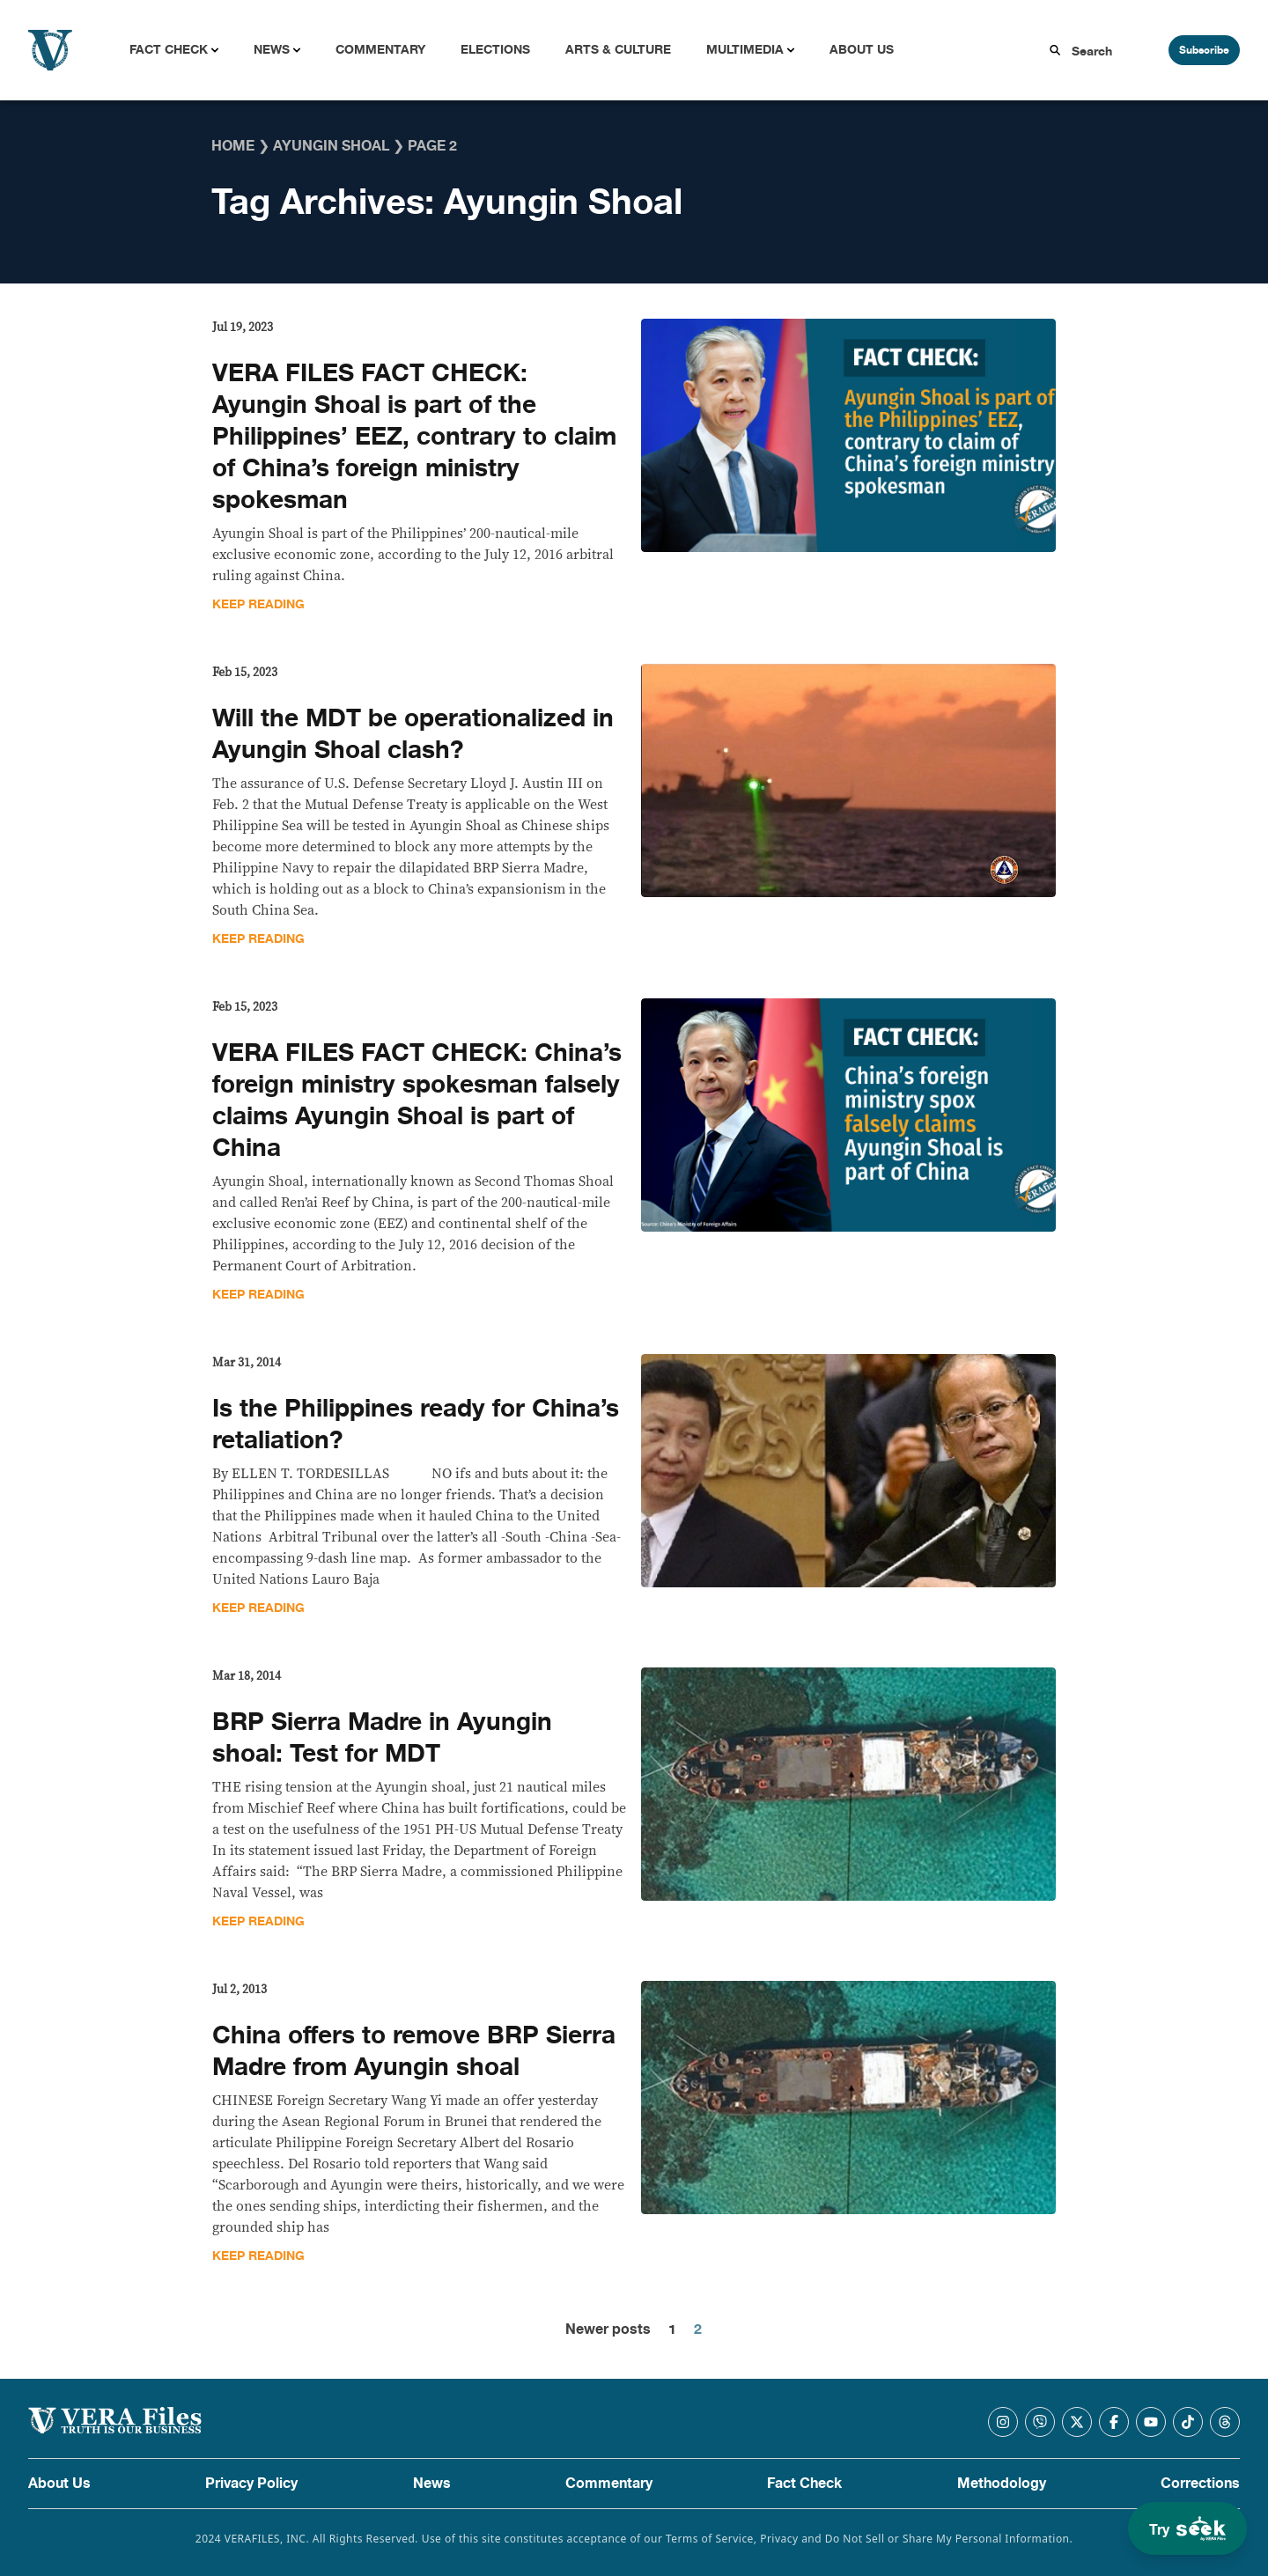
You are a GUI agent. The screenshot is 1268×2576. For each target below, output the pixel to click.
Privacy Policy (251, 2483)
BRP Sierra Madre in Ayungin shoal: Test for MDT (382, 1738)
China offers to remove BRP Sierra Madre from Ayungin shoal (414, 2051)
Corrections (1200, 2483)
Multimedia (745, 50)
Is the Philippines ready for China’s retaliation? (415, 1424)
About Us (861, 50)
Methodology (1001, 2483)
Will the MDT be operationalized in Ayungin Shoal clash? (413, 734)
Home (232, 146)
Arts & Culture (618, 50)
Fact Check (168, 50)
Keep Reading (258, 604)
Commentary (380, 50)
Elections (495, 50)
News (272, 50)
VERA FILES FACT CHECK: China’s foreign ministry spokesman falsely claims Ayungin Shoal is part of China (417, 1100)
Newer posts (608, 2329)
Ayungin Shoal (331, 146)
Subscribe (1204, 50)
